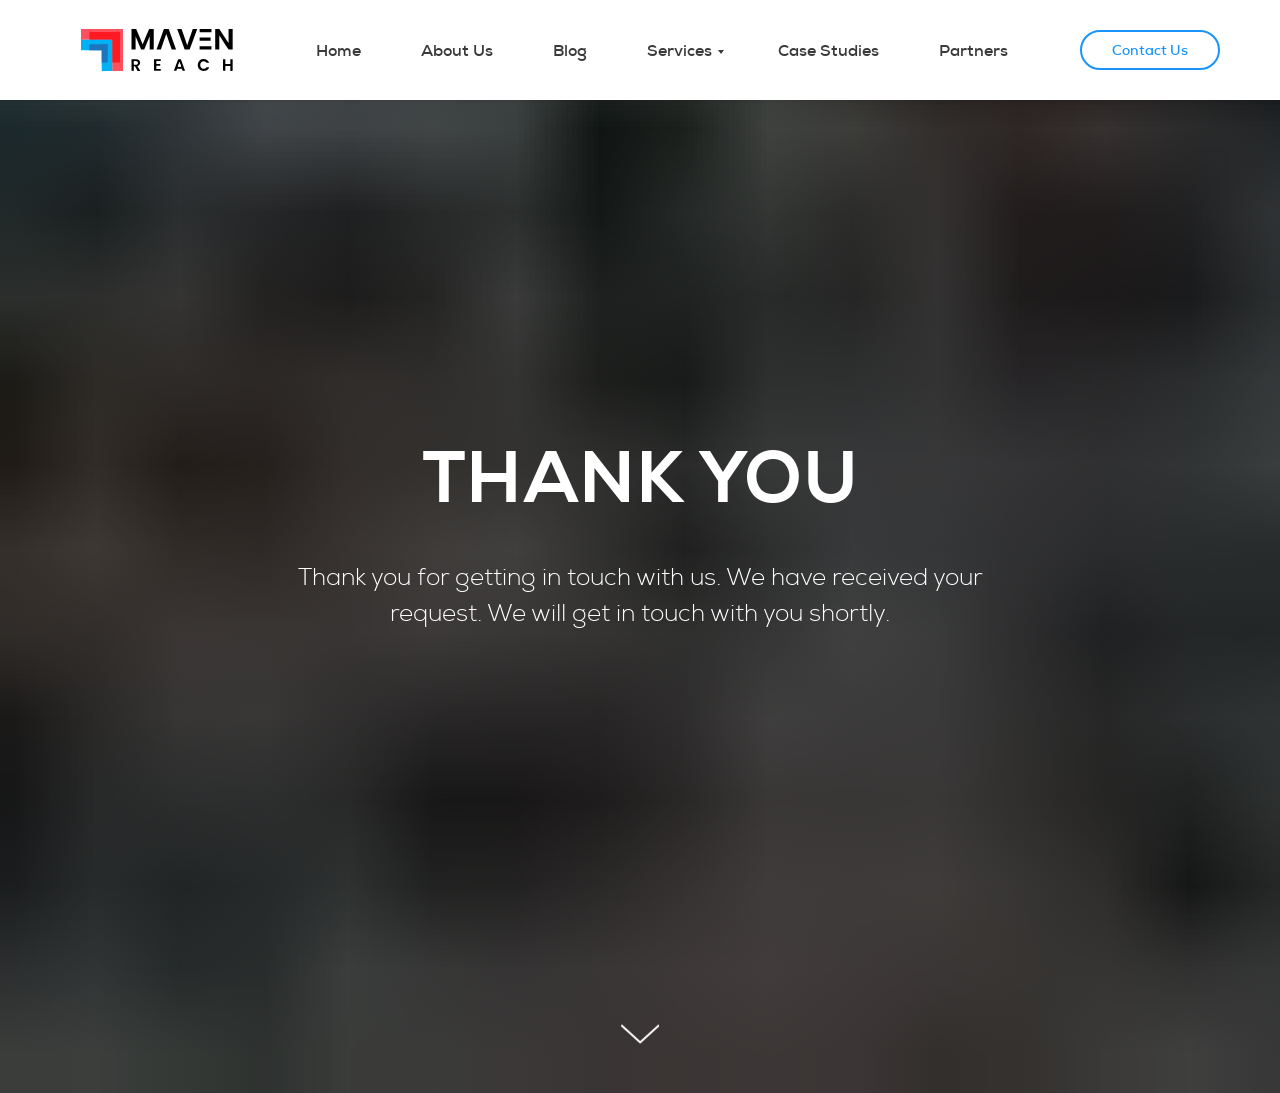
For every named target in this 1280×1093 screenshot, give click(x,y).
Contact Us (1150, 50)
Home (338, 50)
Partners (973, 50)
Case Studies (828, 50)
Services (679, 50)
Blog (570, 50)
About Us (457, 50)
